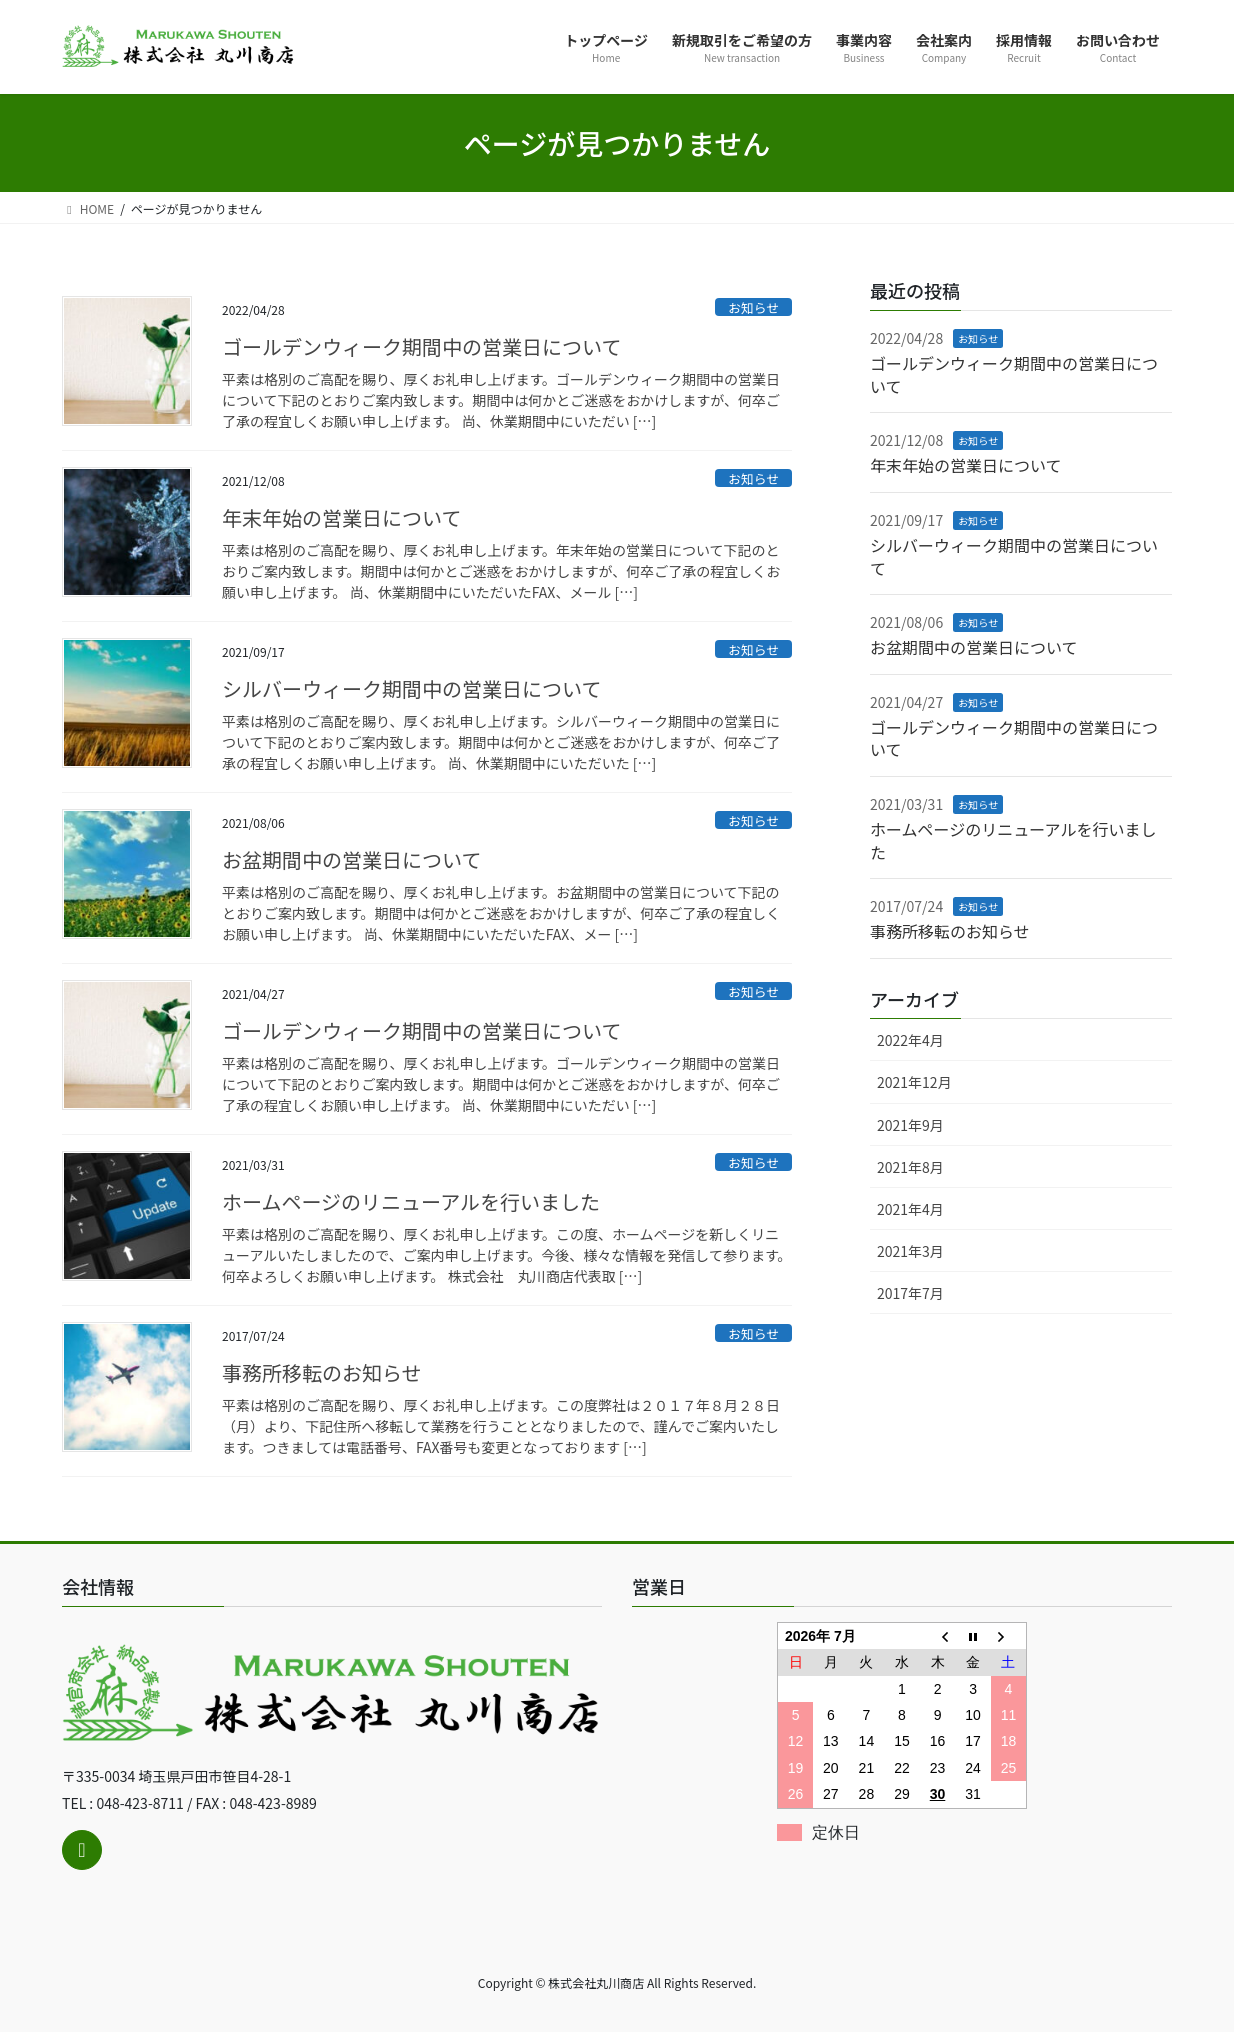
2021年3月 (910, 1251)
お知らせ (753, 307)
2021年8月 (910, 1167)
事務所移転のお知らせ (322, 1372)
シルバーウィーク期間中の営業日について (411, 688)
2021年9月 (910, 1125)
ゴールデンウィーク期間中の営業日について (421, 346)
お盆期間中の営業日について (351, 859)
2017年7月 (910, 1293)
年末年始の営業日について (341, 517)
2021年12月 (914, 1082)
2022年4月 (910, 1040)
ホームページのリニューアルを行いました (411, 1201)
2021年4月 (910, 1209)
